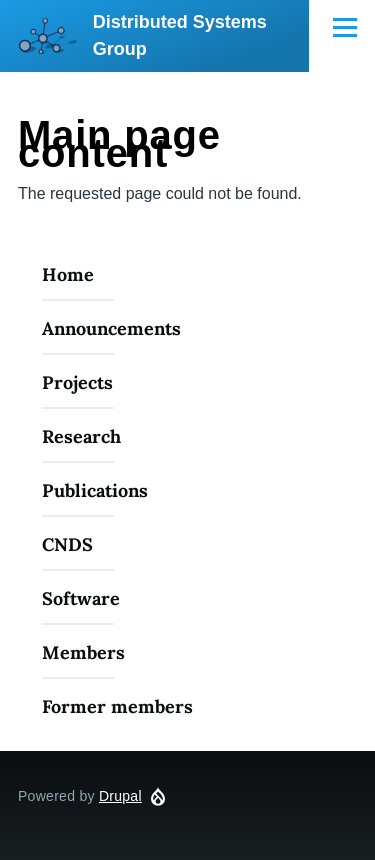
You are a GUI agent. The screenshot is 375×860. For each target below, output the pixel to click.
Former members (117, 706)
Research (81, 436)
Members (83, 652)
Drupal (120, 796)
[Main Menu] (345, 27)
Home (68, 274)
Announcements (111, 328)
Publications (95, 490)
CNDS (67, 544)
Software (81, 598)
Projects (77, 382)
